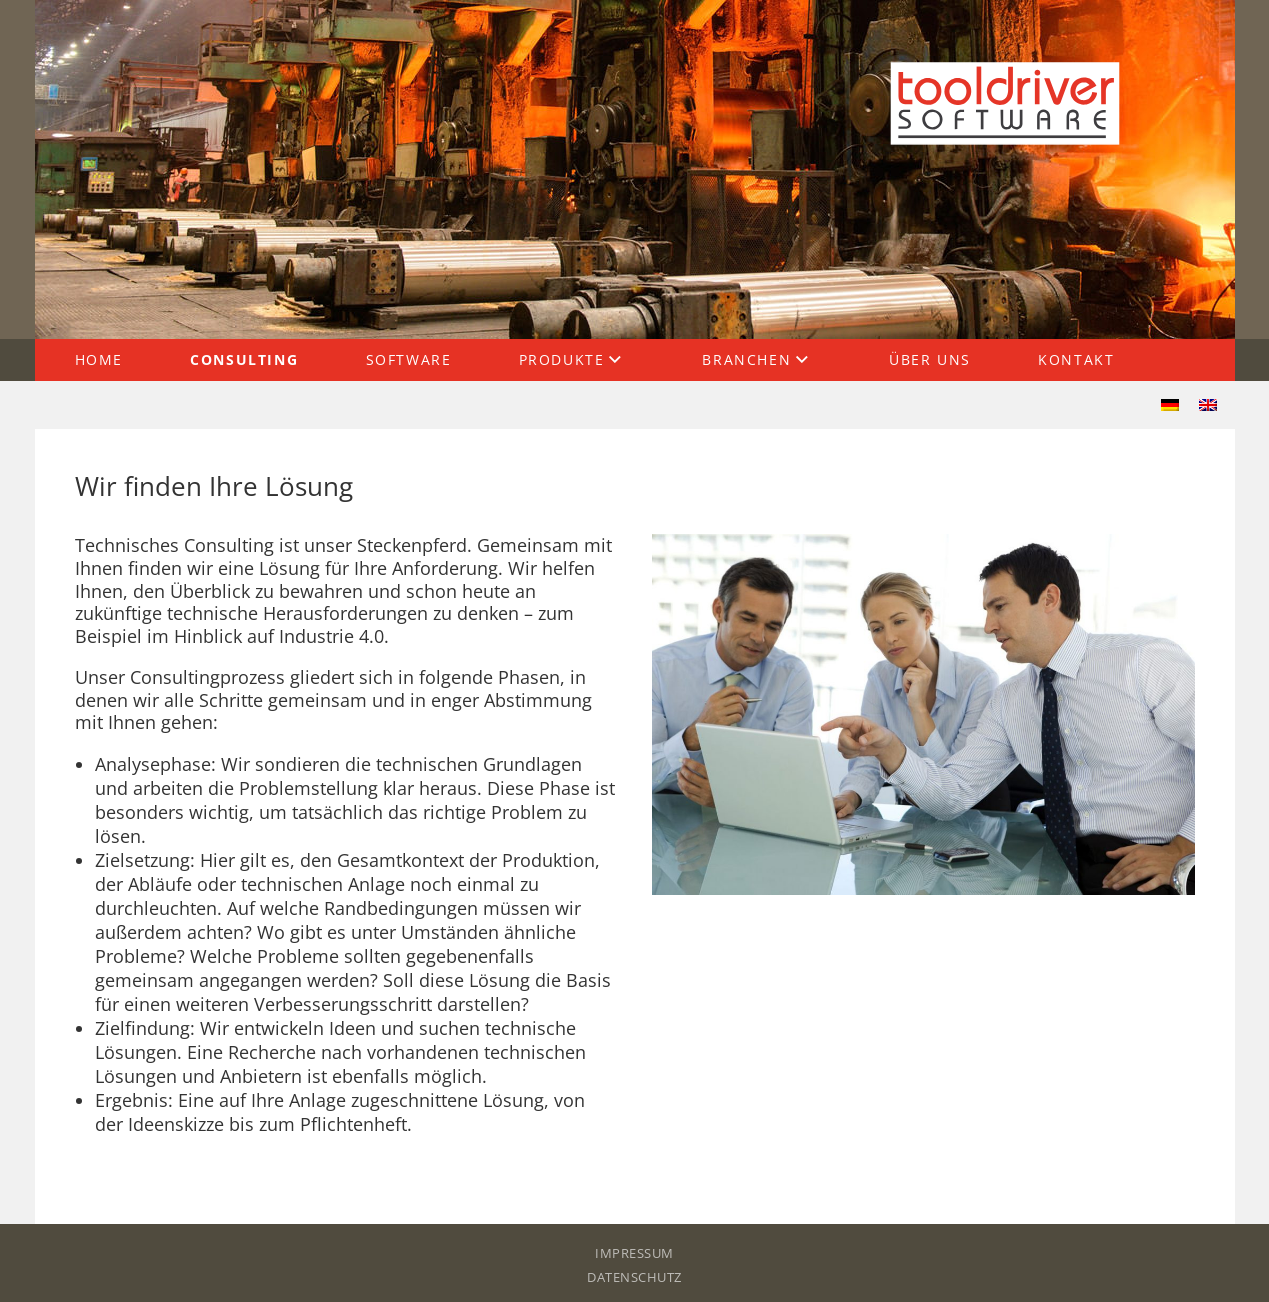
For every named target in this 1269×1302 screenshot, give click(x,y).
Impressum (634, 1253)
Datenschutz (634, 1277)
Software (409, 359)
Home (99, 359)
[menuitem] (1170, 405)
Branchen (746, 359)
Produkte (562, 359)
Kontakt (1076, 359)
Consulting (244, 359)
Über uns (930, 359)
